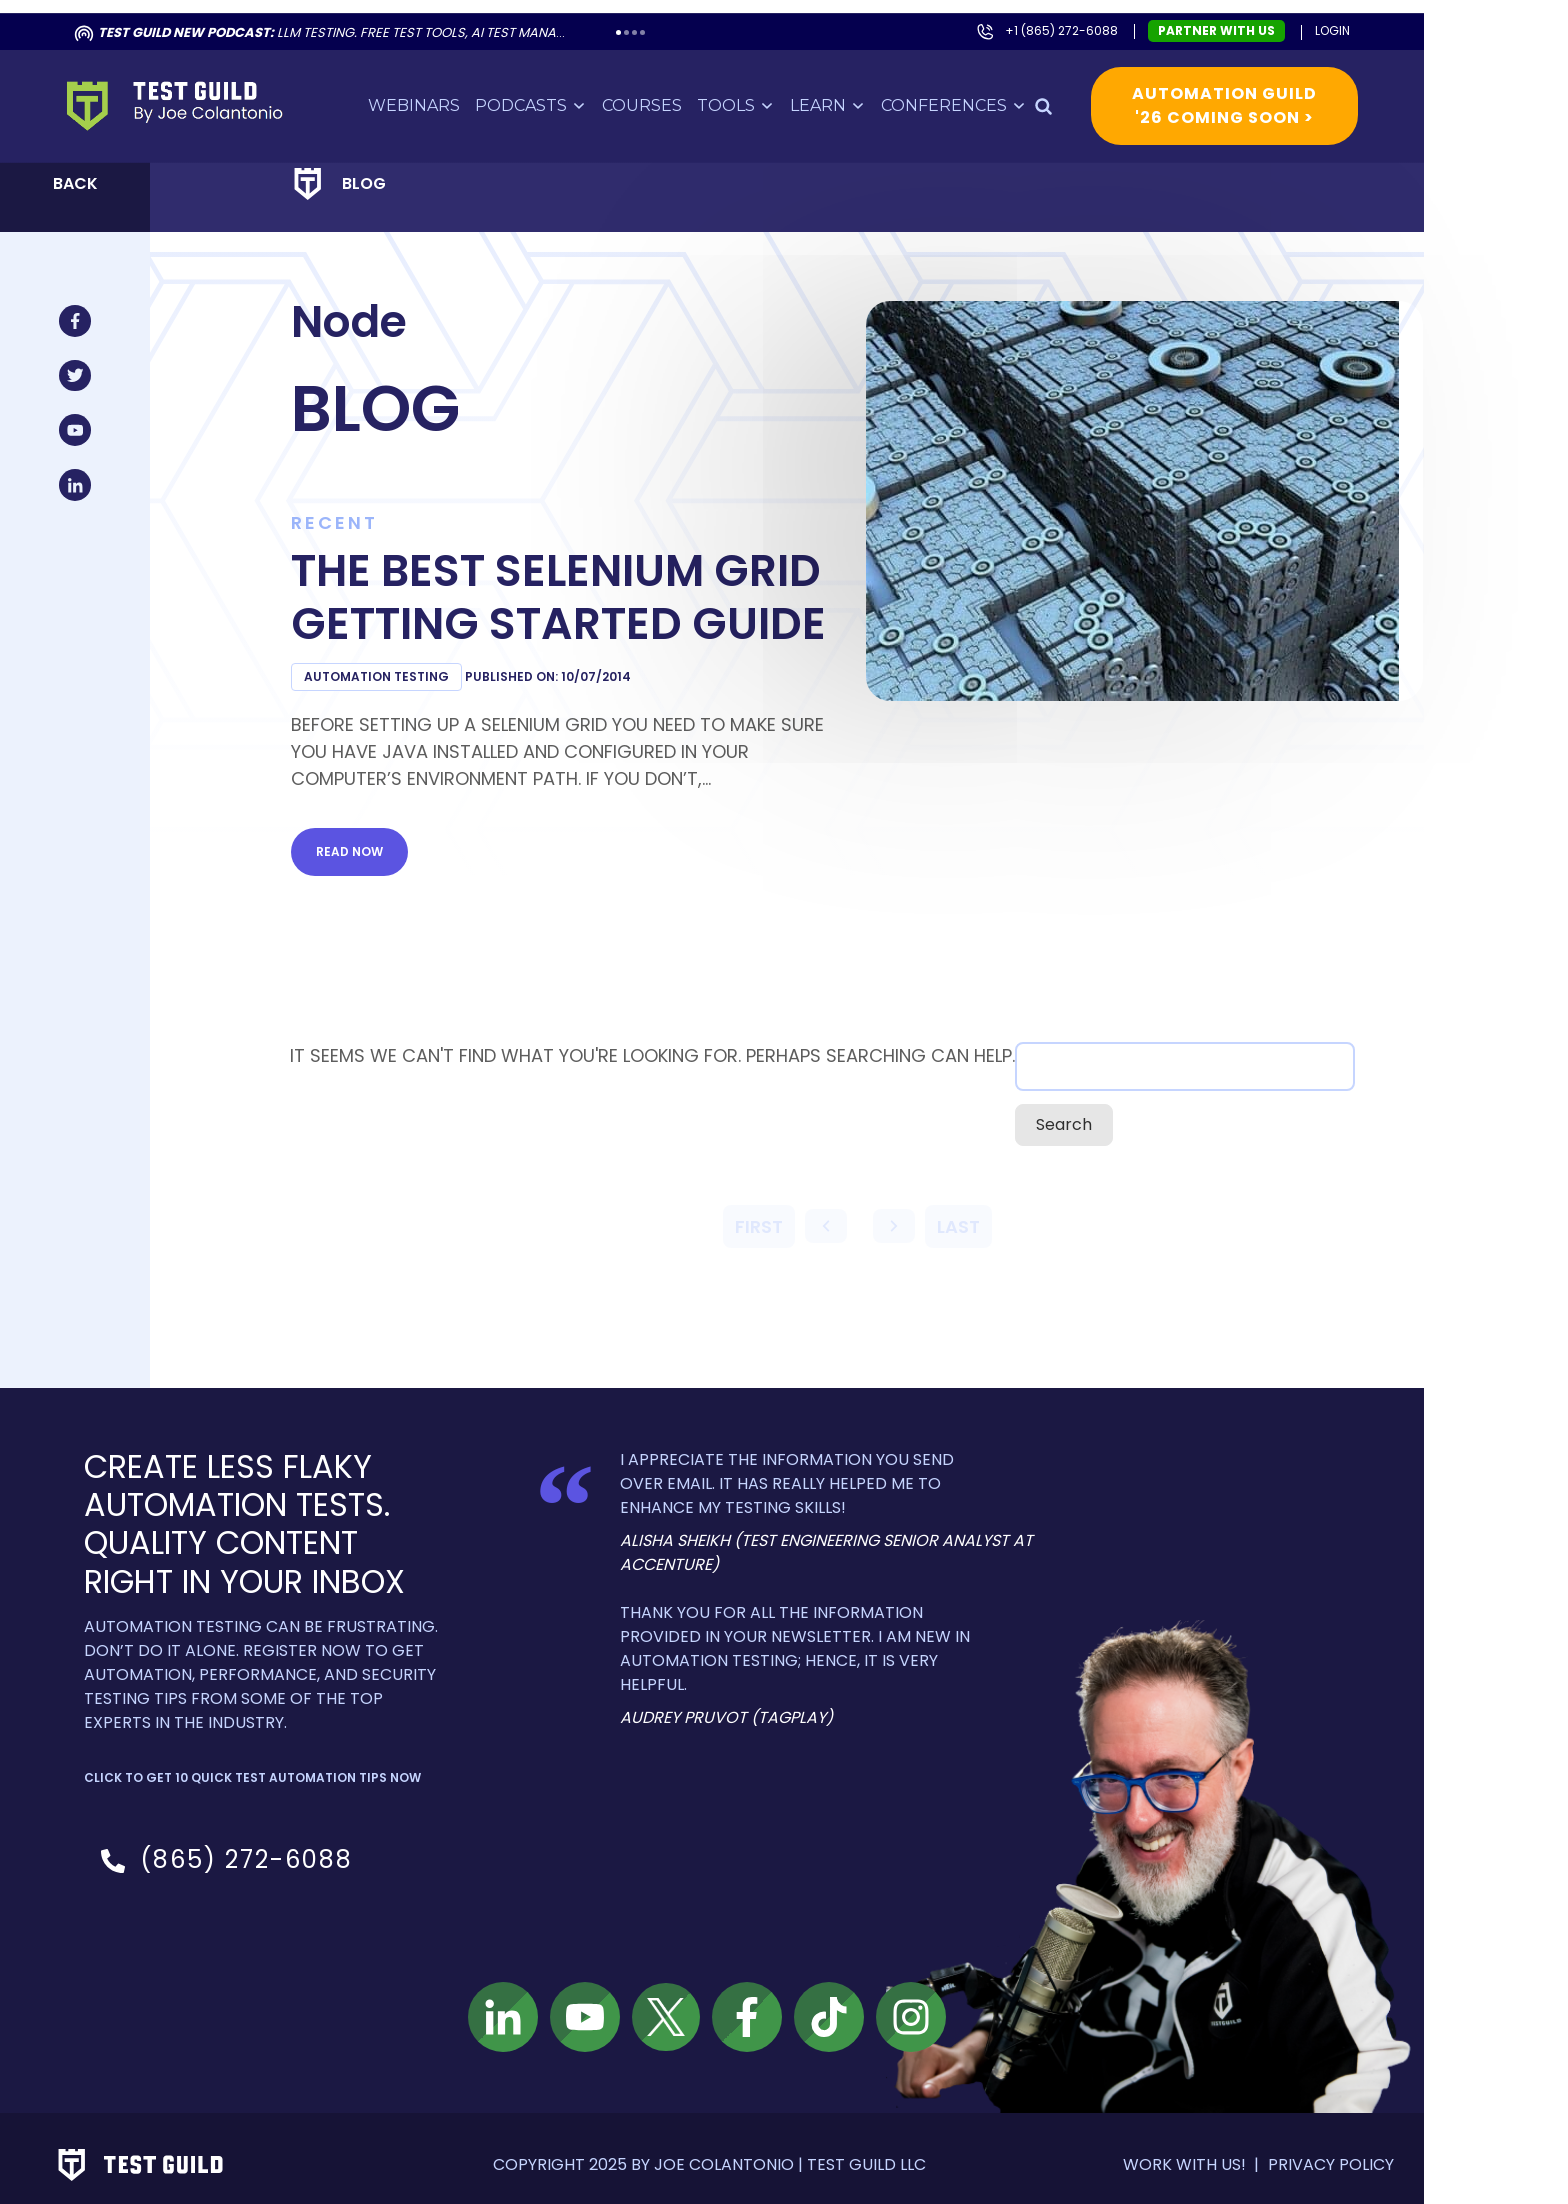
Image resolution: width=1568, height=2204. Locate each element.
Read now (369, 838)
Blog (384, 170)
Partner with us (1236, 17)
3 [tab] (654, 19)
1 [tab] (638, 19)
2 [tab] (646, 19)
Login (1352, 17)
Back (95, 170)
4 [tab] (662, 19)
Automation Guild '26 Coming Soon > (1244, 92)
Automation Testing (396, 663)
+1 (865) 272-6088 (1081, 17)
